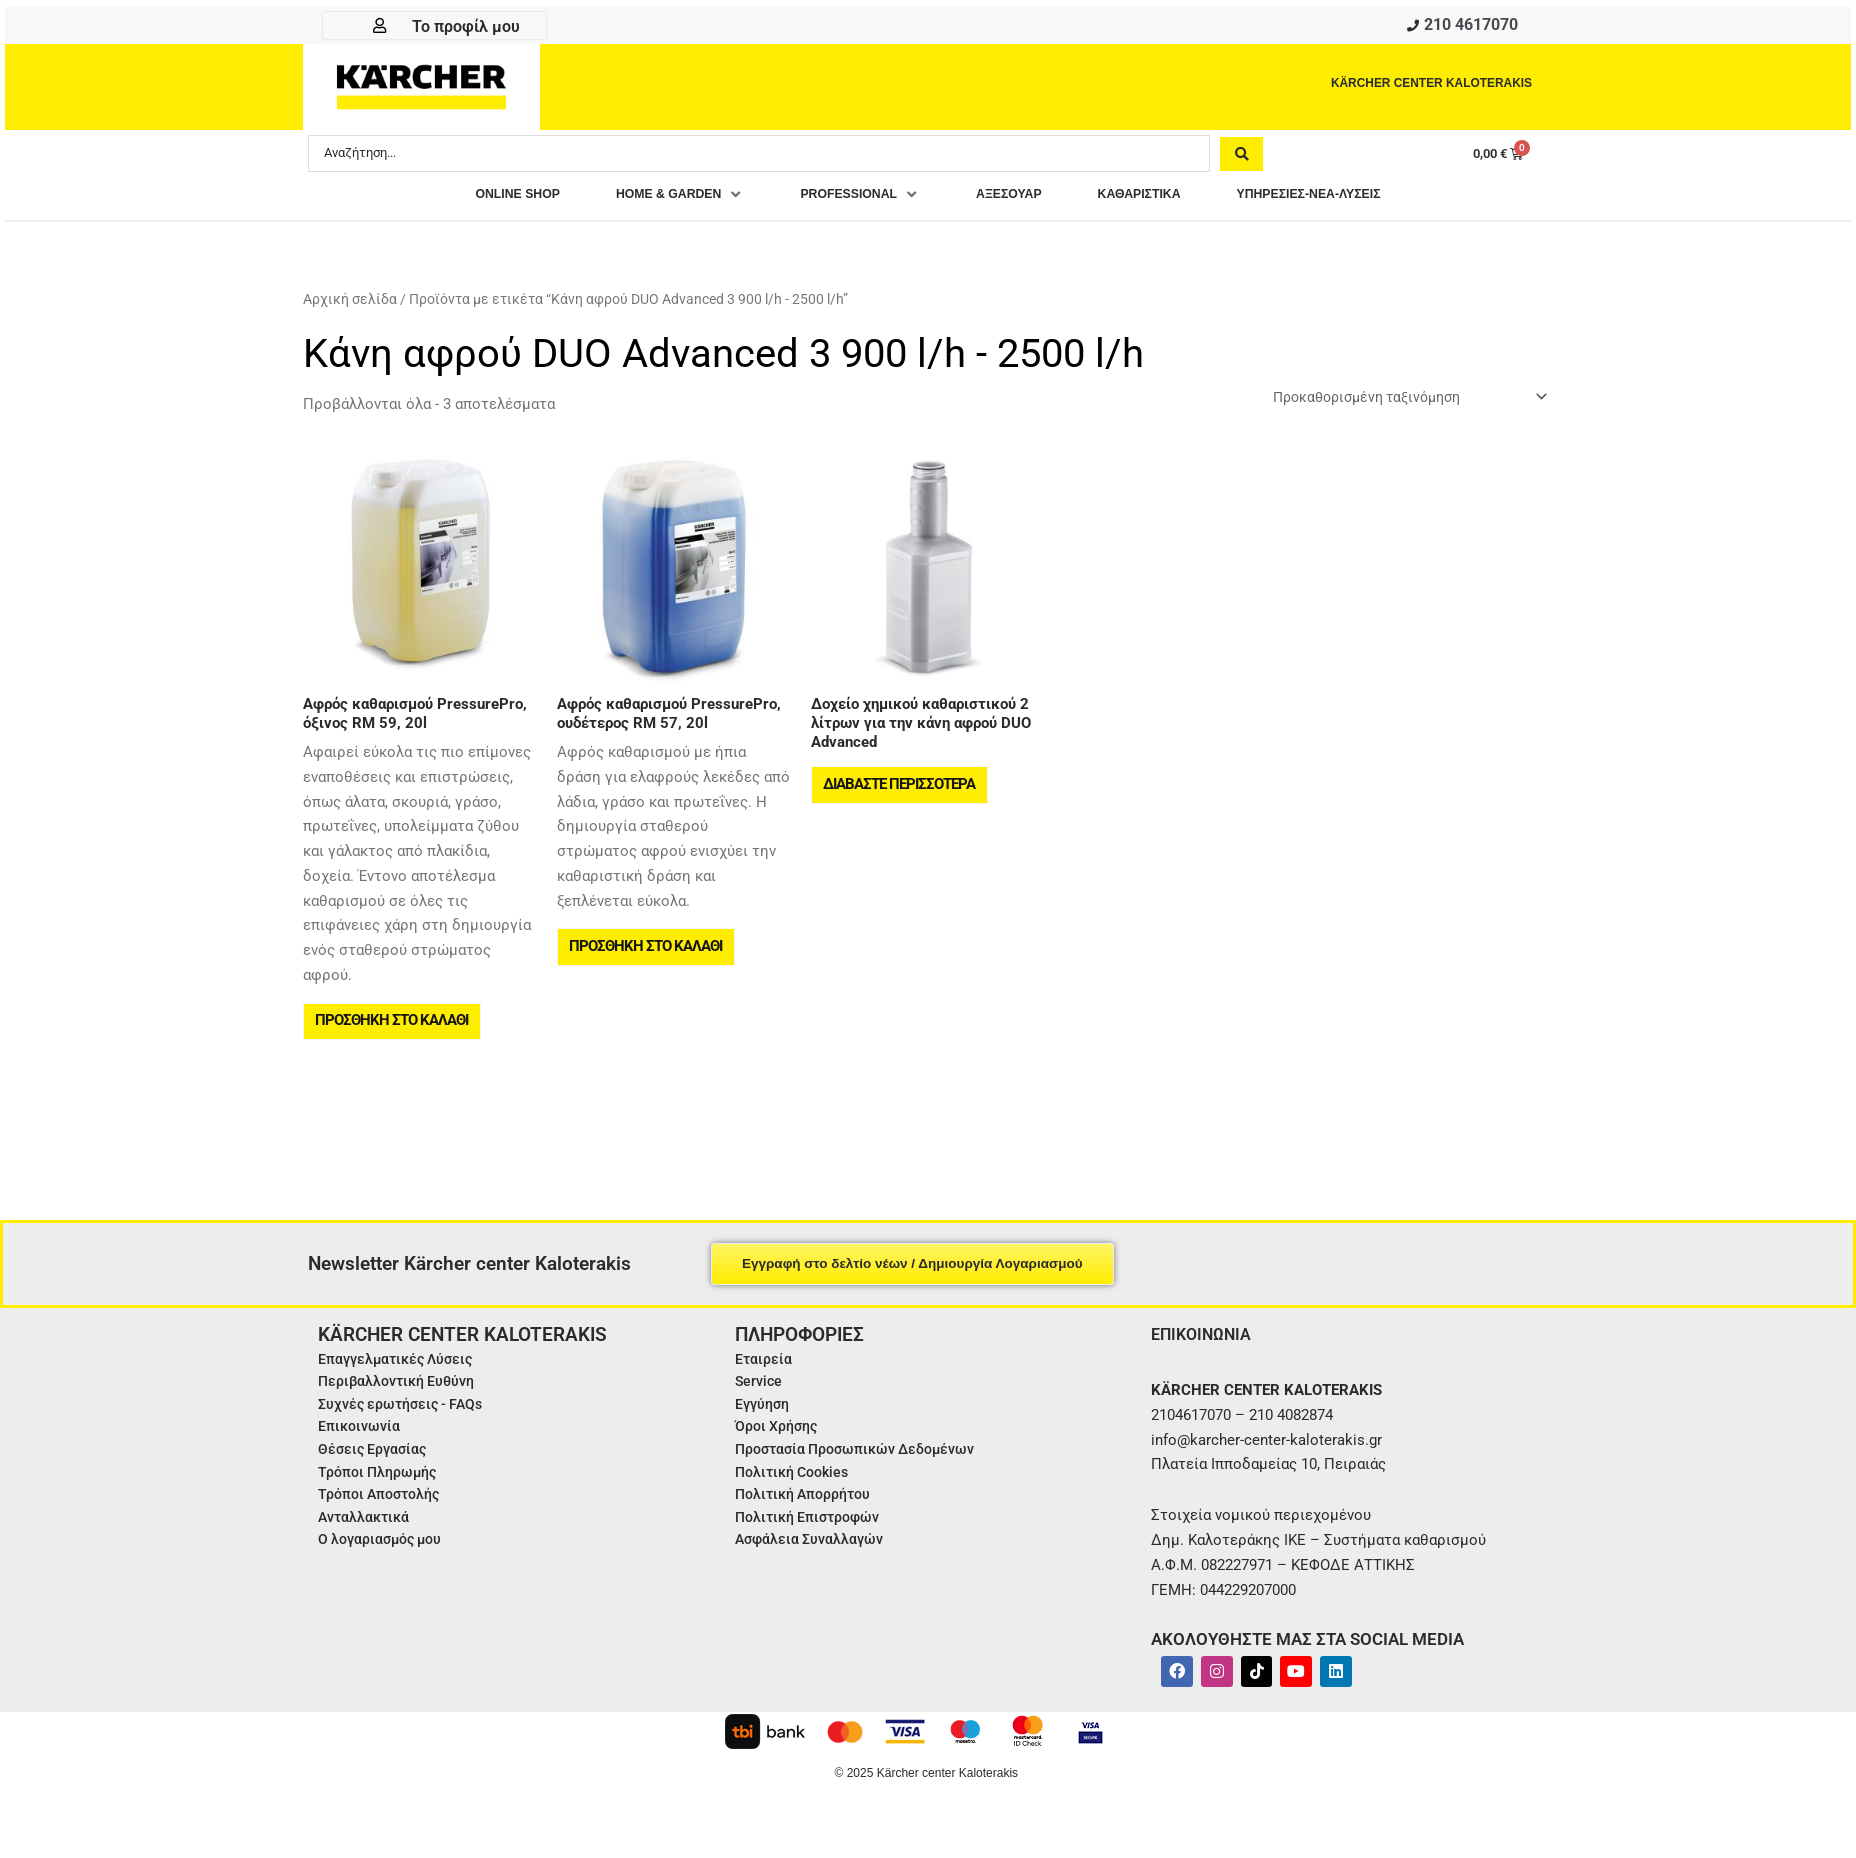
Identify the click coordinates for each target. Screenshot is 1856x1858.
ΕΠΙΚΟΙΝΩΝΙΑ (1206, 1354)
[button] (646, 199)
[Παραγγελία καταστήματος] (1396, 404)
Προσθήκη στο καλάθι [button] (393, 1036)
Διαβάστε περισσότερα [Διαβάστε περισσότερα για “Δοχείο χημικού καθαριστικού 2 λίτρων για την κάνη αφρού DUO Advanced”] (901, 800)
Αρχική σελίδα (350, 304)
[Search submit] (1241, 157)
